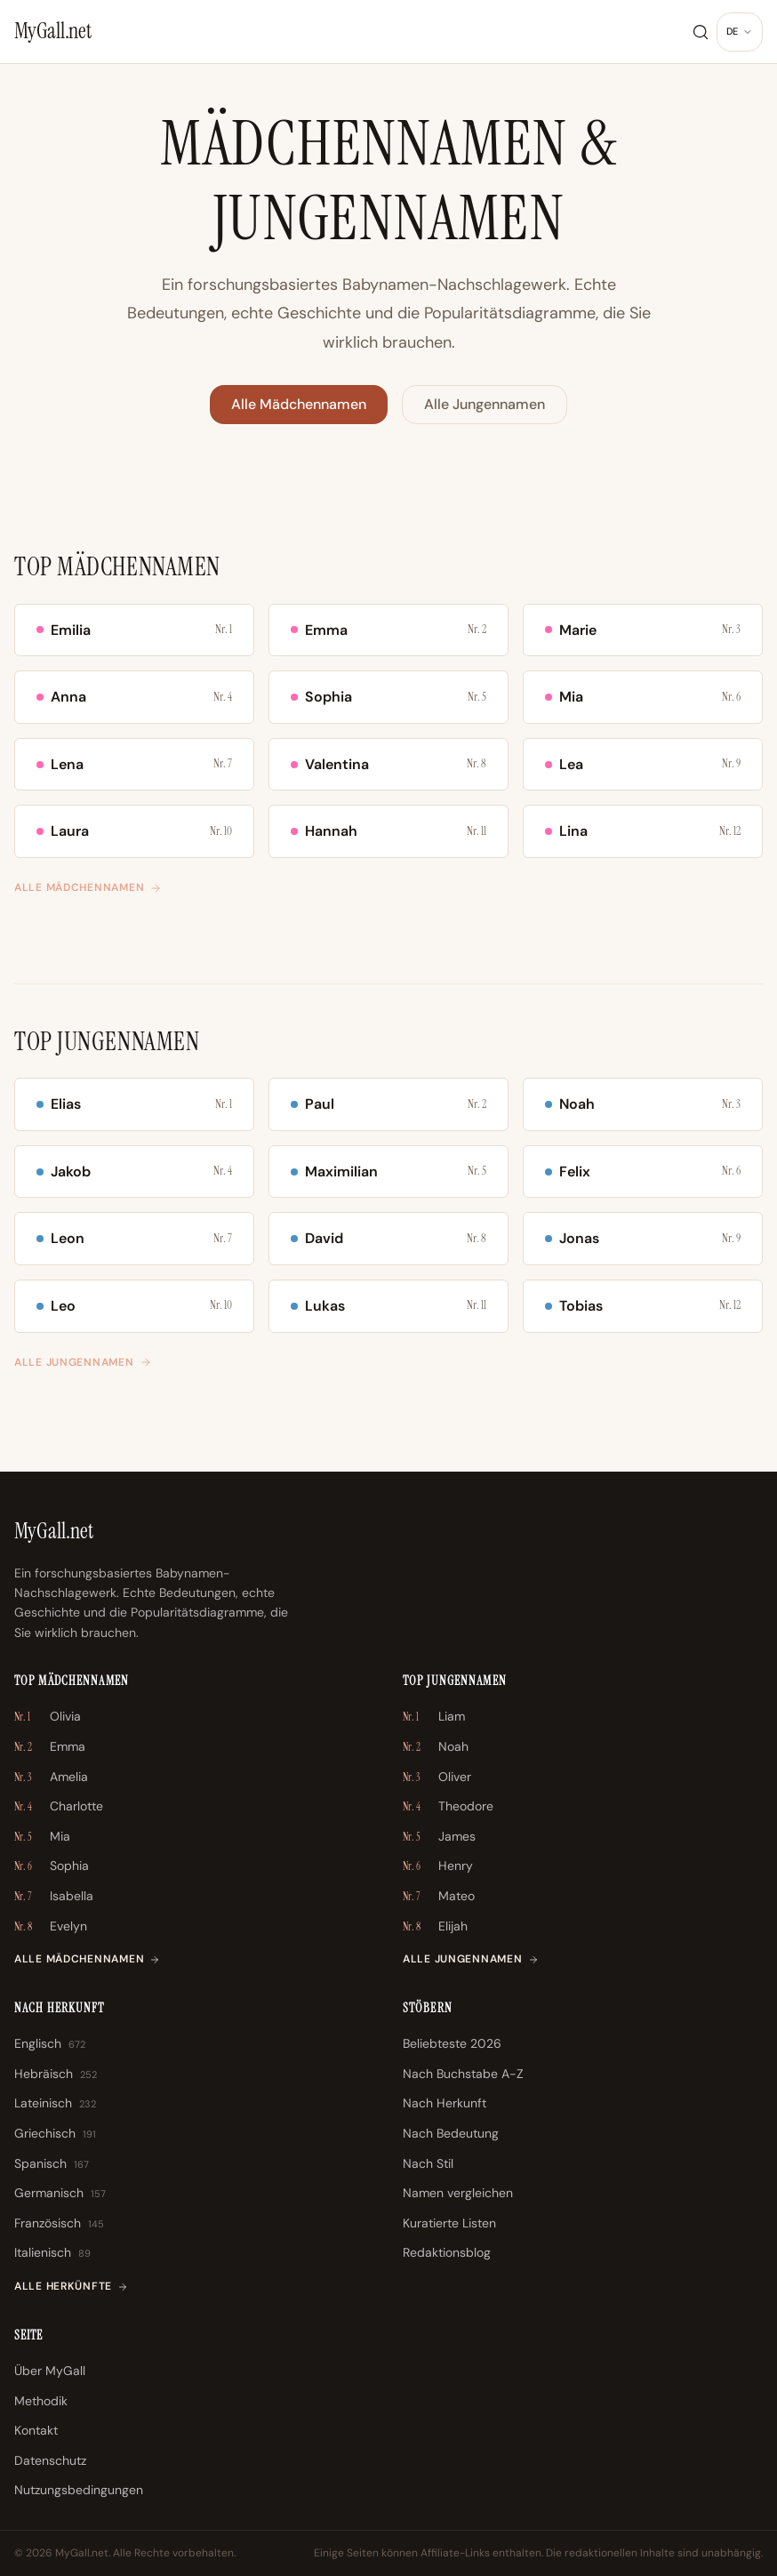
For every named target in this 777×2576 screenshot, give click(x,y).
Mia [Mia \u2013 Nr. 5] (42, 1837)
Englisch (49, 2044)
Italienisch (52, 2253)
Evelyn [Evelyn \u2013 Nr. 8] (50, 1927)
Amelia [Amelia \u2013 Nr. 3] (51, 1777)
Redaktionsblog (447, 2252)
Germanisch (60, 2194)
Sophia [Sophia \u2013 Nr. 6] (51, 1866)
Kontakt (36, 2430)
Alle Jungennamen (484, 404)
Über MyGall (49, 2371)
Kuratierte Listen (449, 2223)
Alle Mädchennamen (298, 404)
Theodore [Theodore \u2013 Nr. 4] (448, 1807)
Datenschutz (50, 2460)
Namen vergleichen (458, 2193)
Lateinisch (55, 2104)
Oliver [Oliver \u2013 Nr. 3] (437, 1777)
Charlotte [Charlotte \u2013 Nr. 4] (58, 1807)
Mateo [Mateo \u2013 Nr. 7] (439, 1897)
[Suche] (700, 32)
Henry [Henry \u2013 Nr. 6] (438, 1866)
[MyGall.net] (53, 31)
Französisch (59, 2224)
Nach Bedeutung (451, 2133)
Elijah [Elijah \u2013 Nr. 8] (435, 1927)
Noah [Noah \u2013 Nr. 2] (436, 1747)
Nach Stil (428, 2163)
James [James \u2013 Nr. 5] (439, 1837)
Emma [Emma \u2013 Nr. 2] (49, 1747)
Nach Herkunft (444, 2103)
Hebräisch (55, 2074)
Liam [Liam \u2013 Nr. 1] (434, 1717)
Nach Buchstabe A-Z (463, 2074)
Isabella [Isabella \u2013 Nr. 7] (53, 1897)
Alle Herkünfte (71, 2286)
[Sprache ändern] (740, 32)
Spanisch (51, 2164)
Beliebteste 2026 (452, 2043)
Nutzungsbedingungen (78, 2490)
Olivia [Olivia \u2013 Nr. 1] (47, 1717)
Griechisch (55, 2134)
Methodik (41, 2401)
